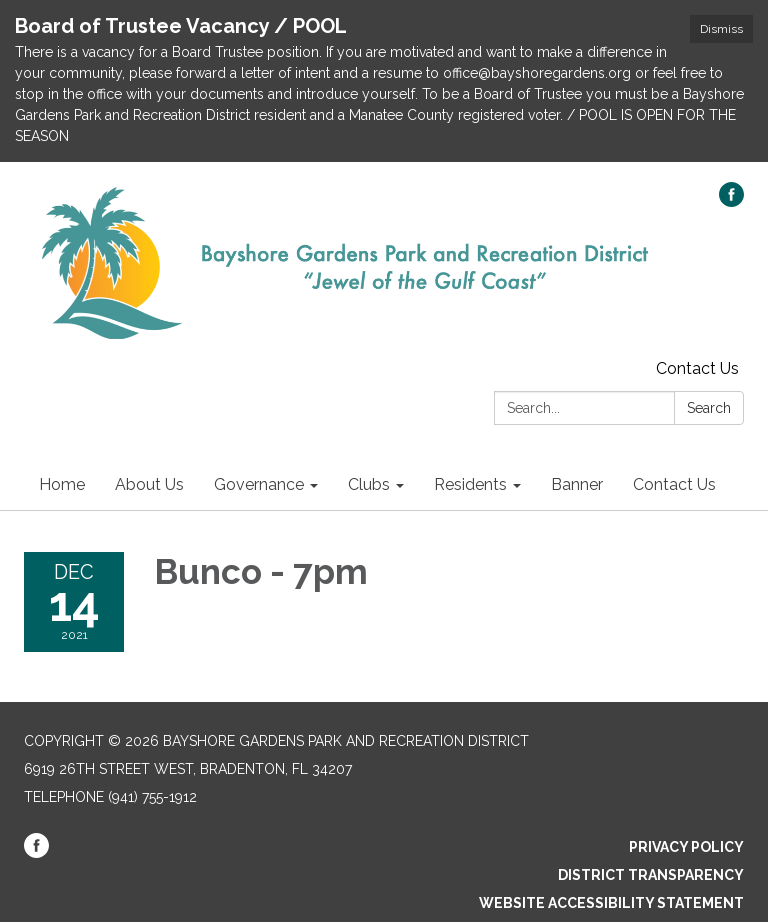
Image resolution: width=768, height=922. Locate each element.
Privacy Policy (686, 847)
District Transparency (651, 875)
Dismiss (721, 29)
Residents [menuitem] (470, 484)
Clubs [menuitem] (369, 484)
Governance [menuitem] (259, 484)
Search (709, 408)
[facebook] (731, 201)
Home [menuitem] (62, 484)
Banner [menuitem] (577, 484)
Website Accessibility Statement (611, 903)
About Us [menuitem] (149, 484)
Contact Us (697, 368)
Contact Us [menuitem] (674, 484)
